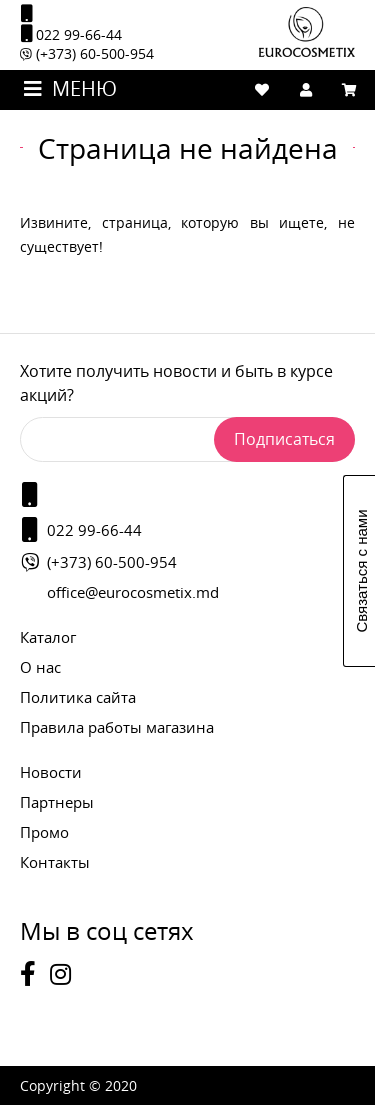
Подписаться (284, 439)
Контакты (55, 862)
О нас (40, 667)
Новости (51, 772)
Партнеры (57, 802)
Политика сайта (78, 697)
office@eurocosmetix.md (133, 592)
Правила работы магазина (117, 727)
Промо (44, 832)
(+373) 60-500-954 (87, 53)
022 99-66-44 (71, 34)
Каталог (48, 637)
